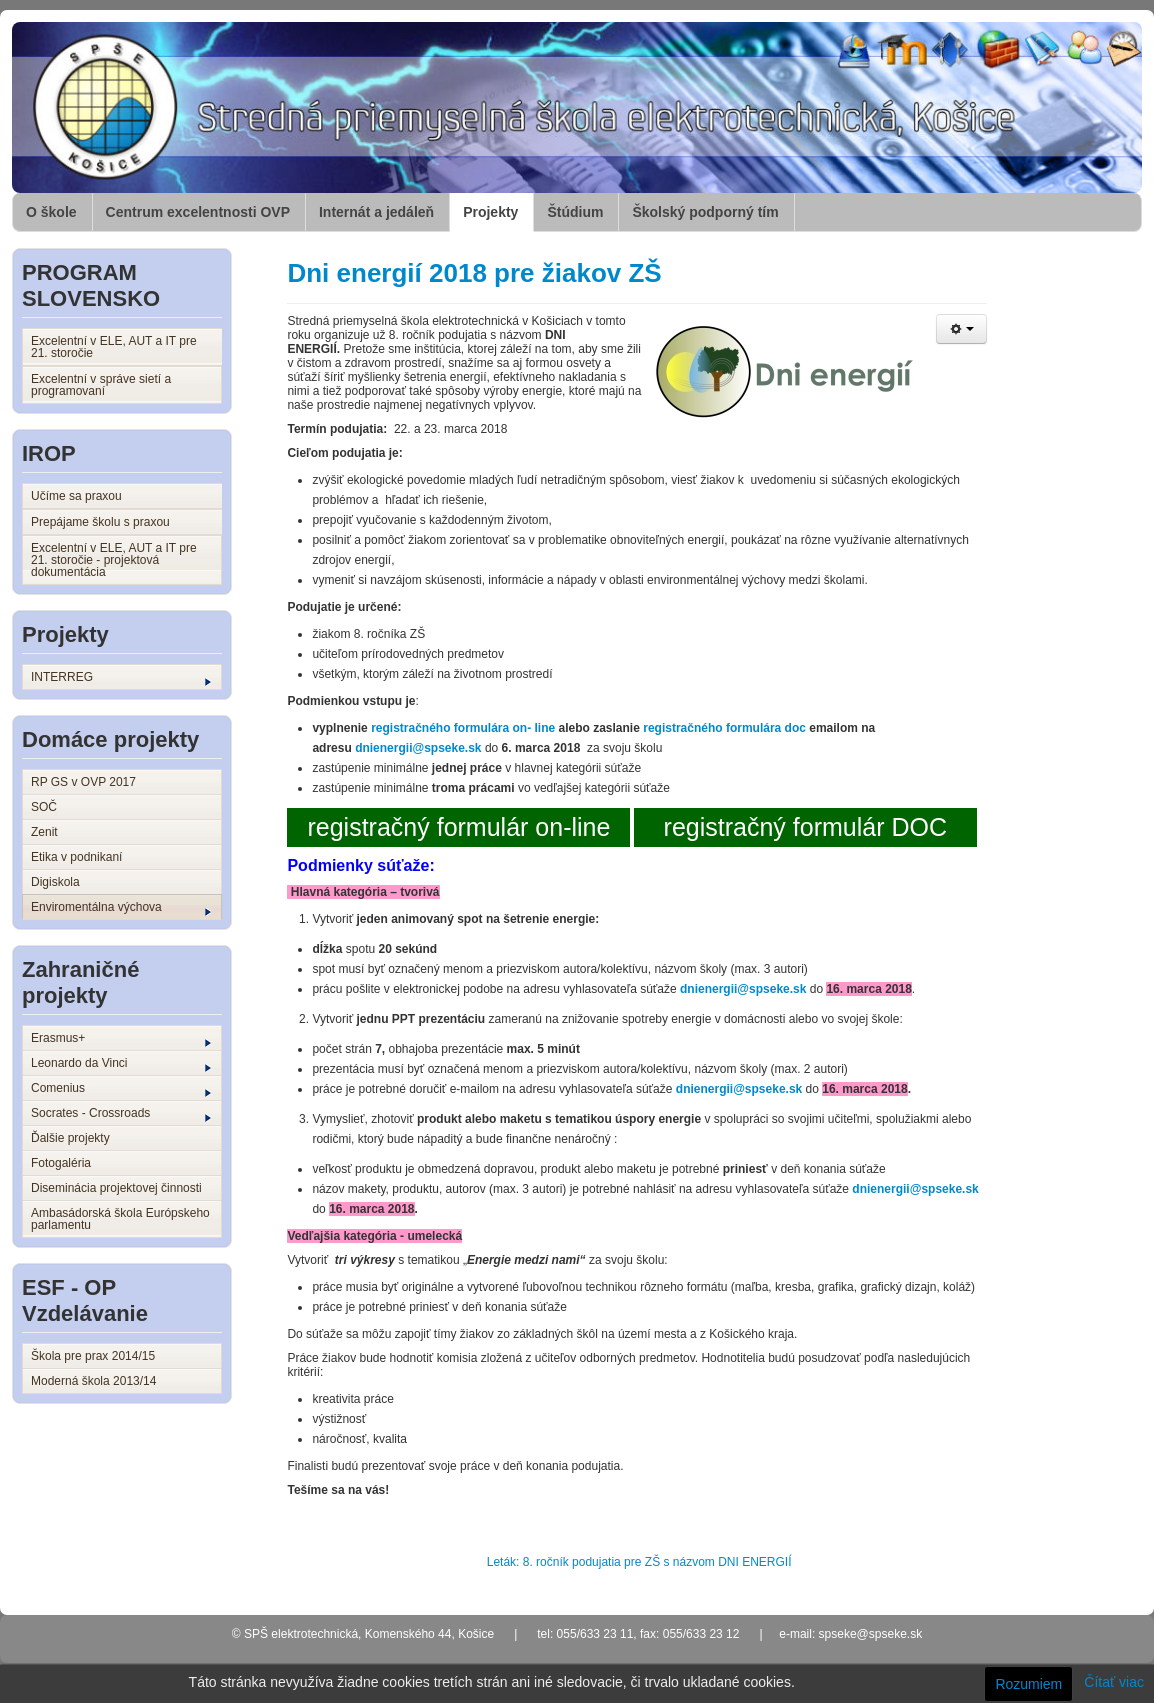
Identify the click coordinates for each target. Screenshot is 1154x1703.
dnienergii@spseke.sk (418, 748)
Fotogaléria (61, 1163)
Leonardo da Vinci (121, 1064)
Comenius (121, 1089)
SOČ (44, 807)
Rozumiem (1028, 1684)
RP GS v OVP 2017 (83, 782)
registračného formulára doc (724, 728)
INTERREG (121, 678)
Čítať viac (1114, 1682)
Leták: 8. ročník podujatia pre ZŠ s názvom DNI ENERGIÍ (639, 1562)
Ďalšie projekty (70, 1138)
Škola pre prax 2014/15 (93, 1356)
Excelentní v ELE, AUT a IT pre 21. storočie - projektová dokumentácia (114, 560)
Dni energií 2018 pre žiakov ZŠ (474, 273)
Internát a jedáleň (376, 212)
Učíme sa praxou (76, 496)
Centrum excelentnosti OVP (198, 212)
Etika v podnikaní (76, 857)
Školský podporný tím (705, 212)
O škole (51, 212)
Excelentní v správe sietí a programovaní (101, 385)
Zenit (44, 832)
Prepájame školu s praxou (100, 522)
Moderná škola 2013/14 (93, 1381)
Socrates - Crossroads (121, 1114)
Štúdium (575, 212)
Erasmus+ (121, 1039)
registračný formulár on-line (458, 827)
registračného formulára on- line (463, 728)
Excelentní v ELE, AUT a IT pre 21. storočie (114, 347)
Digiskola (55, 882)
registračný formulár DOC (805, 827)
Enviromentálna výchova (121, 908)
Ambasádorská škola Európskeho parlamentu (120, 1219)
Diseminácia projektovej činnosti (116, 1188)
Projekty (490, 212)
